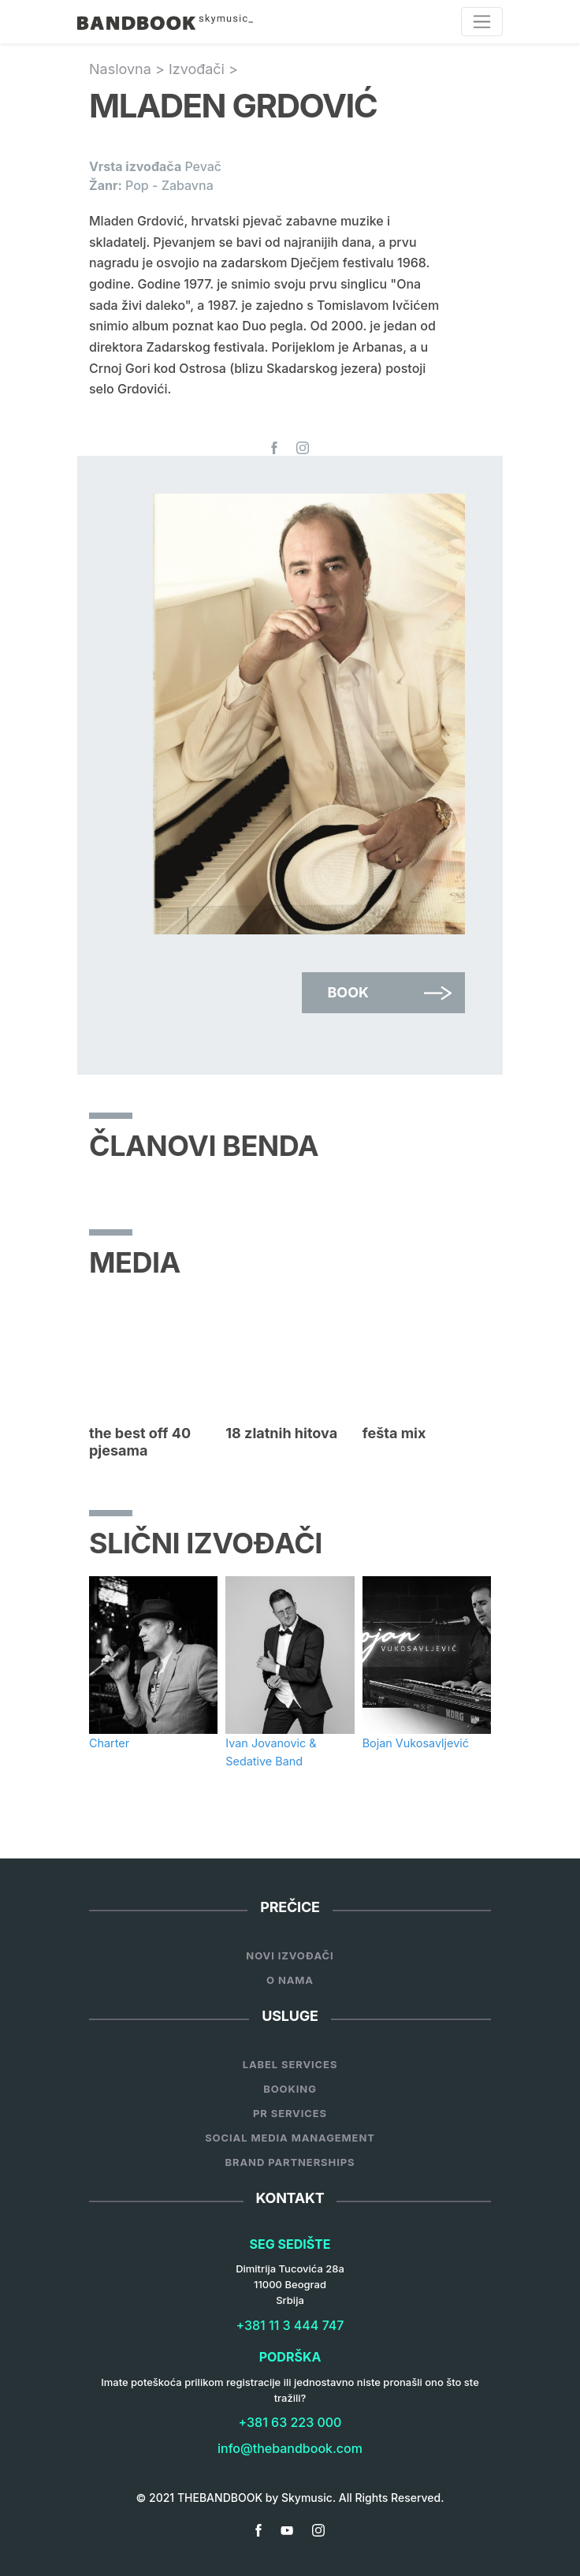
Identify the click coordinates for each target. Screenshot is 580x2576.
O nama (290, 1980)
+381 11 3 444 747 (290, 2325)
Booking (290, 2088)
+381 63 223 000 (290, 2422)
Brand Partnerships (290, 2162)
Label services (290, 2064)
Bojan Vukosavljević (415, 1743)
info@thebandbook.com (289, 2448)
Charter (109, 1743)
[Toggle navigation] (482, 21)
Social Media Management (290, 2137)
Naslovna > (129, 69)
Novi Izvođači (289, 1955)
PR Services (290, 2113)
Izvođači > (203, 69)
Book (348, 992)
